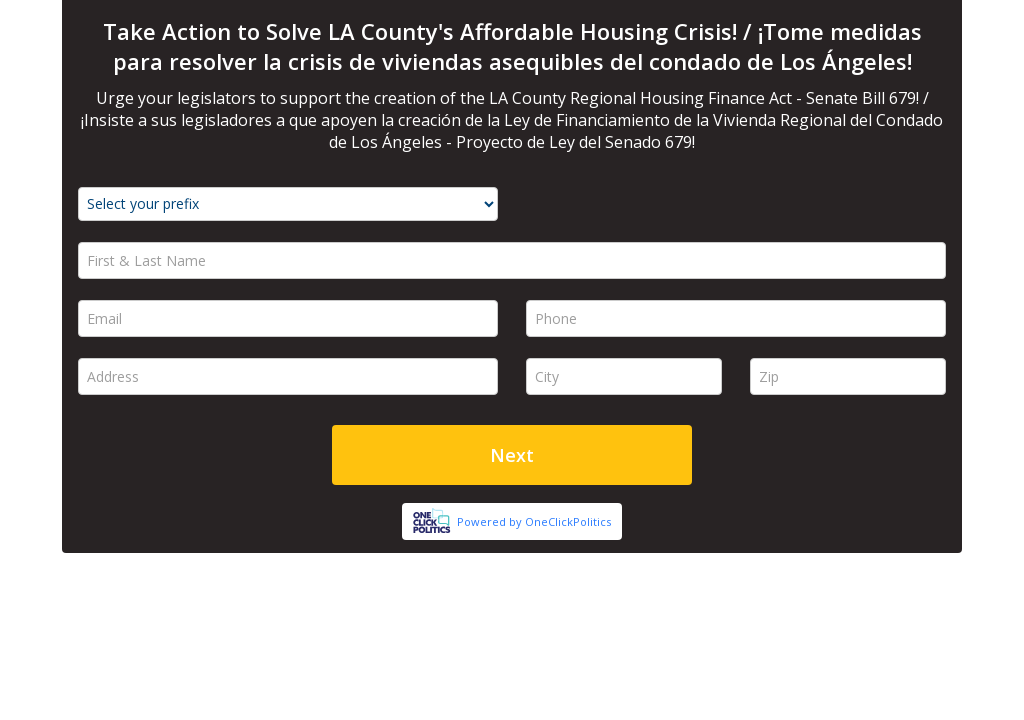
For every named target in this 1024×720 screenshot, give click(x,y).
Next (512, 455)
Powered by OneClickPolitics (534, 521)
